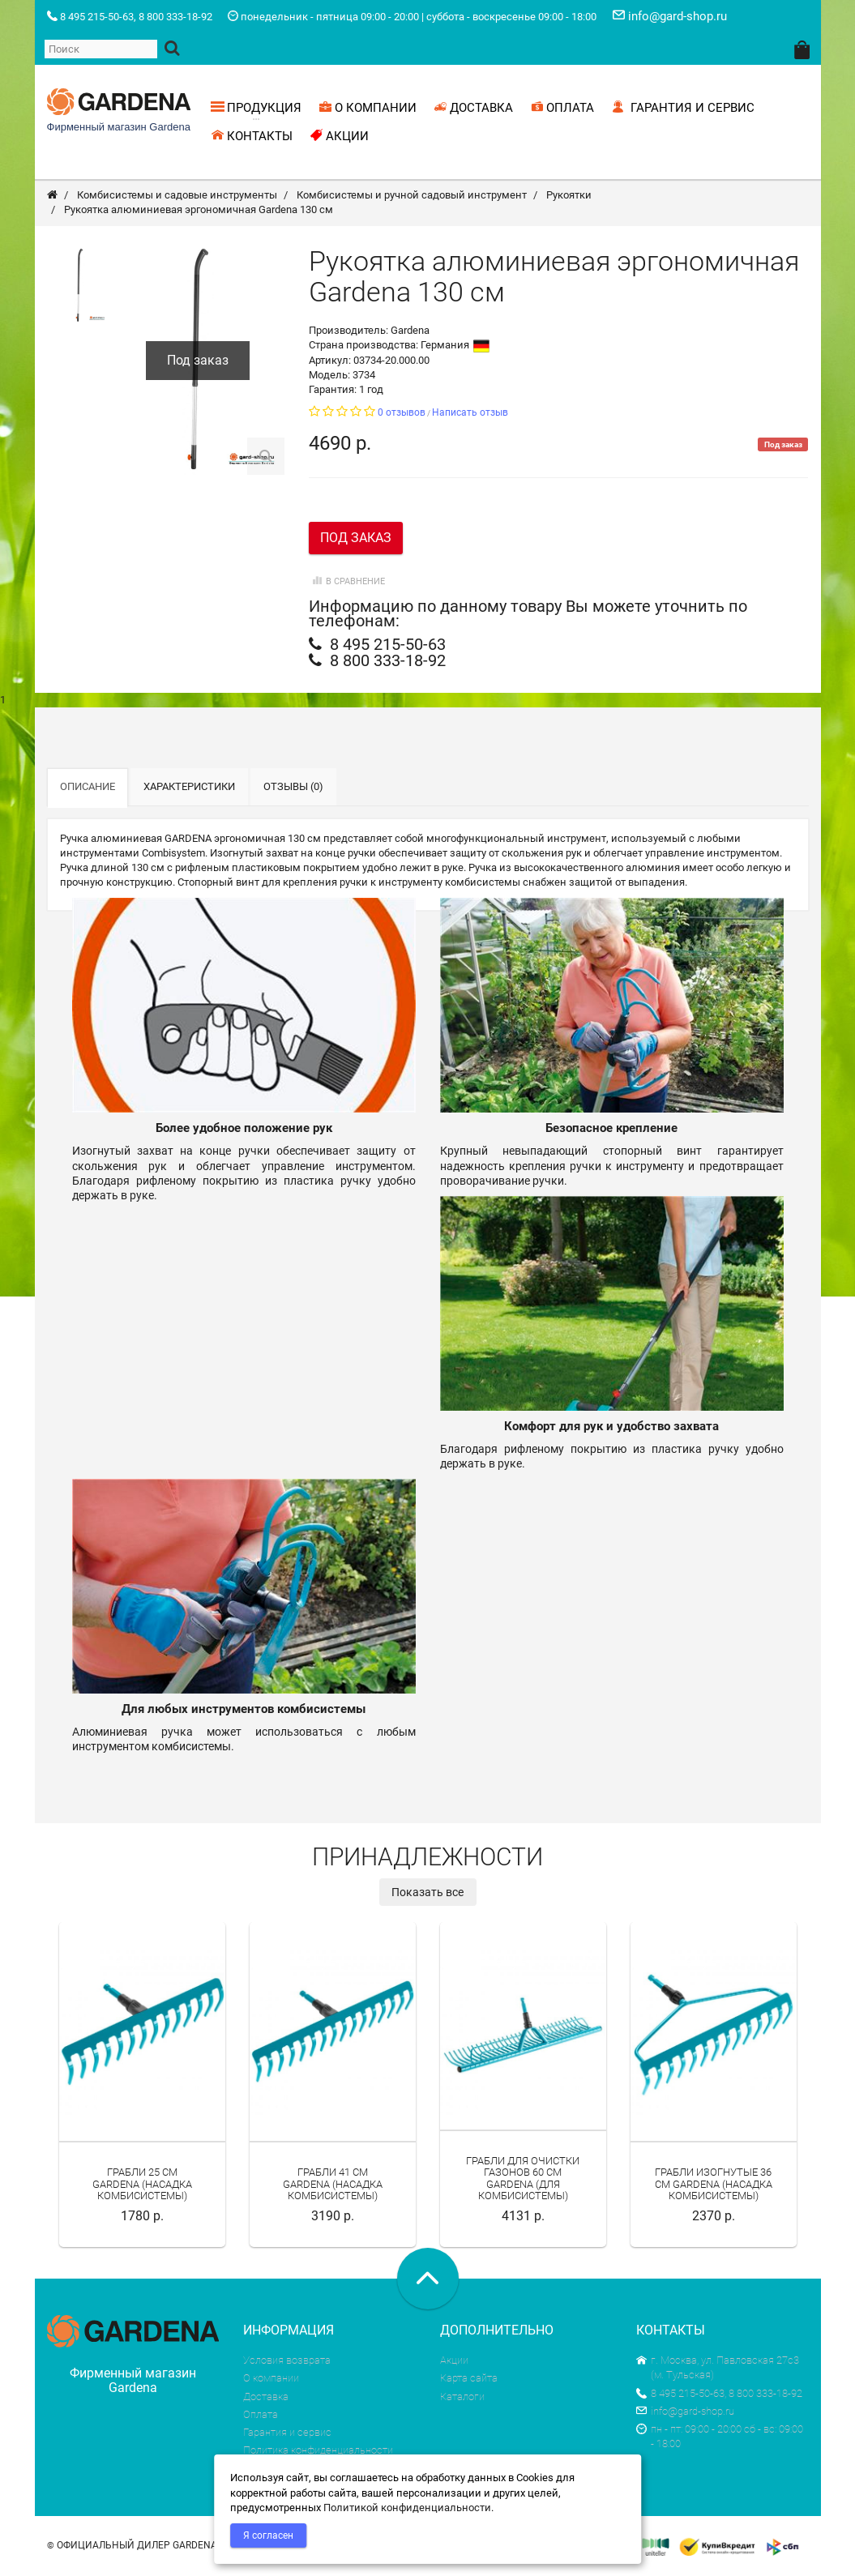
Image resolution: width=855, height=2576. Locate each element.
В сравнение (347, 583)
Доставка (266, 2397)
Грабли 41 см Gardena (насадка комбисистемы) (333, 2184)
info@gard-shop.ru (685, 2413)
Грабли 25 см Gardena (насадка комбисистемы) (142, 2184)
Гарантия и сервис (287, 2434)
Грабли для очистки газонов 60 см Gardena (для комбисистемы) (522, 2178)
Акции (454, 2362)
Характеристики (189, 788)
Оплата (260, 2416)
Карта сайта (469, 2379)
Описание (87, 788)
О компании (271, 2379)
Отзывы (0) (293, 788)
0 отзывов (401, 414)
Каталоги (462, 2397)
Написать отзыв (470, 414)
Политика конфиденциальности (318, 2452)
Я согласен (268, 2535)
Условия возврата (287, 2362)
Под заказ (355, 539)
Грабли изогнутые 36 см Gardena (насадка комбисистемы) (713, 2184)
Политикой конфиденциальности (407, 2507)
